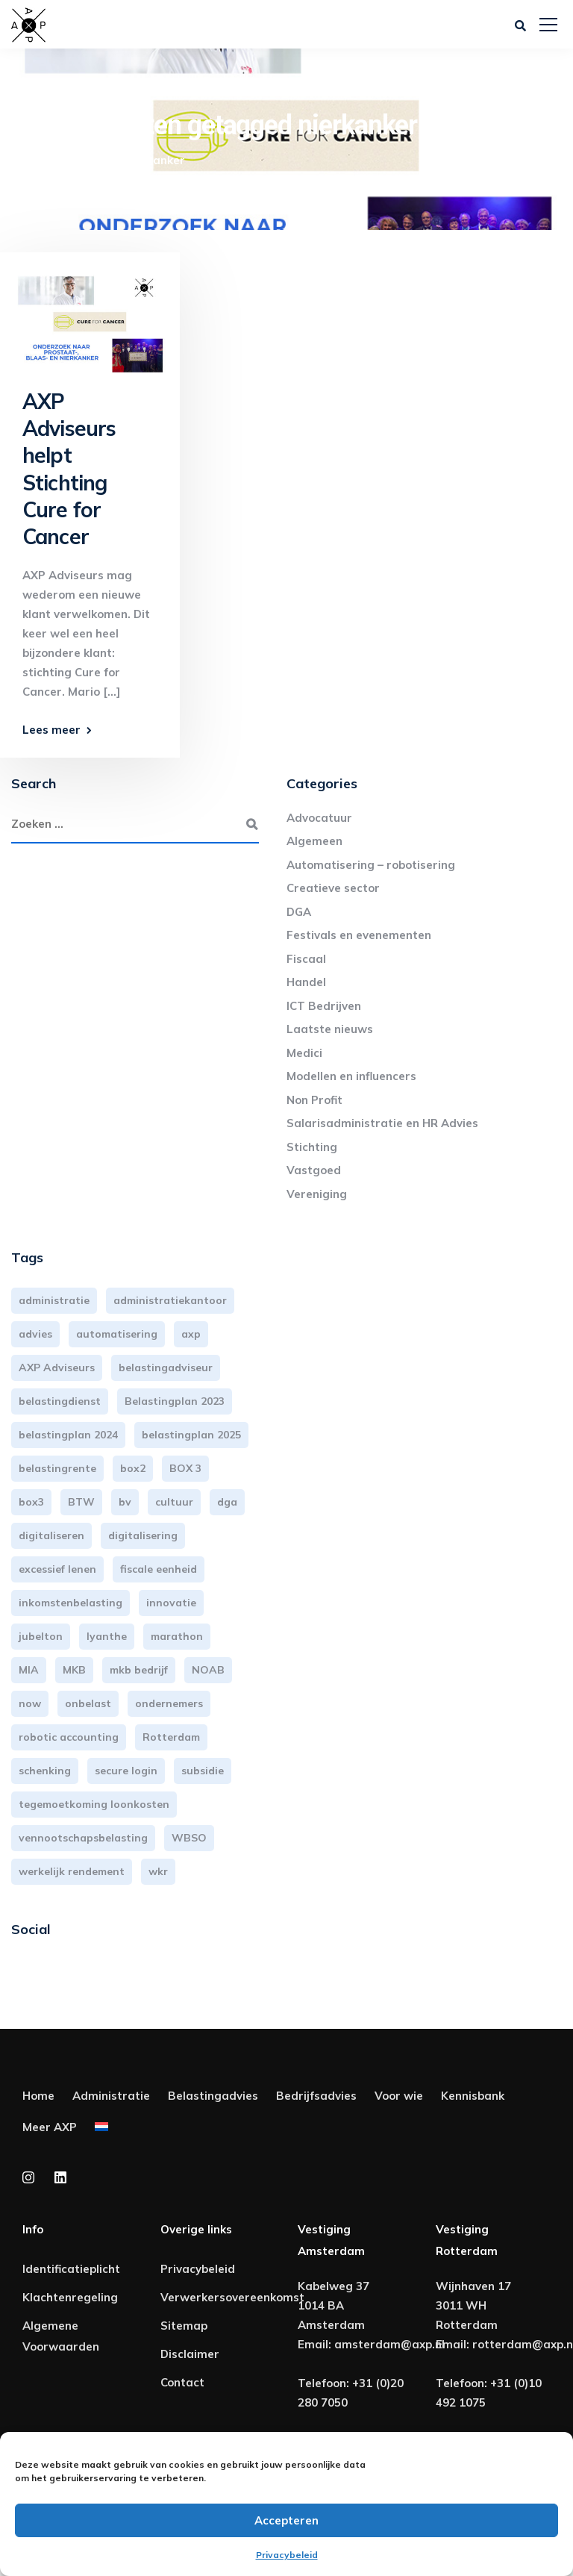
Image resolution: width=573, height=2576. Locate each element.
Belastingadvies (213, 2096)
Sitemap (183, 2325)
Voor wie (399, 2096)
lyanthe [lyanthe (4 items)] (107, 1636)
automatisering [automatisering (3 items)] (116, 1334)
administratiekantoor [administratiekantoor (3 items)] (170, 1300)
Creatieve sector (333, 888)
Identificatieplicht (71, 2269)
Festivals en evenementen (358, 935)
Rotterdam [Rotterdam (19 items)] (171, 1737)
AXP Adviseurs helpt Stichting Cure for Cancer (69, 469)
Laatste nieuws (329, 1029)
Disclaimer (189, 2354)
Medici (304, 1053)
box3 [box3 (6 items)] (31, 1502)
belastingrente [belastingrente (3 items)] (57, 1468)
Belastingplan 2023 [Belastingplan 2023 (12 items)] (175, 1401)
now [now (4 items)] (30, 1703)
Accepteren (286, 2520)
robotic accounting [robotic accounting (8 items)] (69, 1737)
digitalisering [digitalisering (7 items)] (143, 1535)
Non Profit (314, 1100)
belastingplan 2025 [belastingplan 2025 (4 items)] (191, 1434)
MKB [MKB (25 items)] (74, 1670)
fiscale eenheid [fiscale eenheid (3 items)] (158, 1569)
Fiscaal (306, 959)
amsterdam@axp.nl (389, 2344)
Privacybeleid (287, 2554)
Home (38, 2096)
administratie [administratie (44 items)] (54, 1300)
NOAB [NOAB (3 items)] (208, 1670)
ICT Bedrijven (323, 1006)
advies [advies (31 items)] (35, 1334)
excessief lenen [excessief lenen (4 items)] (57, 1569)
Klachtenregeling (70, 2297)
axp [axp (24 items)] (191, 1334)
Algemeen (314, 841)
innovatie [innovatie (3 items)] (171, 1602)
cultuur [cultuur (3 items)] (174, 1502)
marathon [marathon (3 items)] (177, 1636)
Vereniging (316, 1194)
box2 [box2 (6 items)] (132, 1468)
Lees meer (51, 729)
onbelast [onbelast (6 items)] (88, 1703)
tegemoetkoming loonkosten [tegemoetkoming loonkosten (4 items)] (94, 1804)
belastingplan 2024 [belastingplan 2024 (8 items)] (68, 1434)
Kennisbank (472, 2096)
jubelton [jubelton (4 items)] (41, 1636)
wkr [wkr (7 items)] (158, 1871)
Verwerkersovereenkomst (232, 2297)
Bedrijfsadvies (316, 2096)
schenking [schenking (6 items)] (45, 1770)
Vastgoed (313, 1170)
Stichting (311, 1147)
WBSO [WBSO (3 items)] (189, 1837)
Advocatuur (319, 818)
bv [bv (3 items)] (125, 1502)
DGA (298, 912)
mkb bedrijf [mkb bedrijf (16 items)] (139, 1670)
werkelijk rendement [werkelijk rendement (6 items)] (72, 1871)
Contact (182, 2382)
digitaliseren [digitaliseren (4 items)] (51, 1535)
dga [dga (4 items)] (227, 1502)
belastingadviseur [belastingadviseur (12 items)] (166, 1367)
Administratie (111, 2096)
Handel (306, 982)
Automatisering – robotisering (370, 865)
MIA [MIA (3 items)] (29, 1670)
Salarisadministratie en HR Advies (382, 1123)
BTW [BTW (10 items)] (81, 1502)
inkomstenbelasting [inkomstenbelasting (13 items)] (70, 1602)
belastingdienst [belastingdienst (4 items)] (60, 1401)
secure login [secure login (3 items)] (126, 1770)
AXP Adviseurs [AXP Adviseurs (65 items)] (57, 1367)
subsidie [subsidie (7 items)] (202, 1770)
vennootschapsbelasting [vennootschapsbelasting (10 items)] (83, 1837)
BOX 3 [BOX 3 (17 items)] (185, 1468)
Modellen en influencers (351, 1076)
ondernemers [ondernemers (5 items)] (169, 1703)
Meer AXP (49, 2127)
